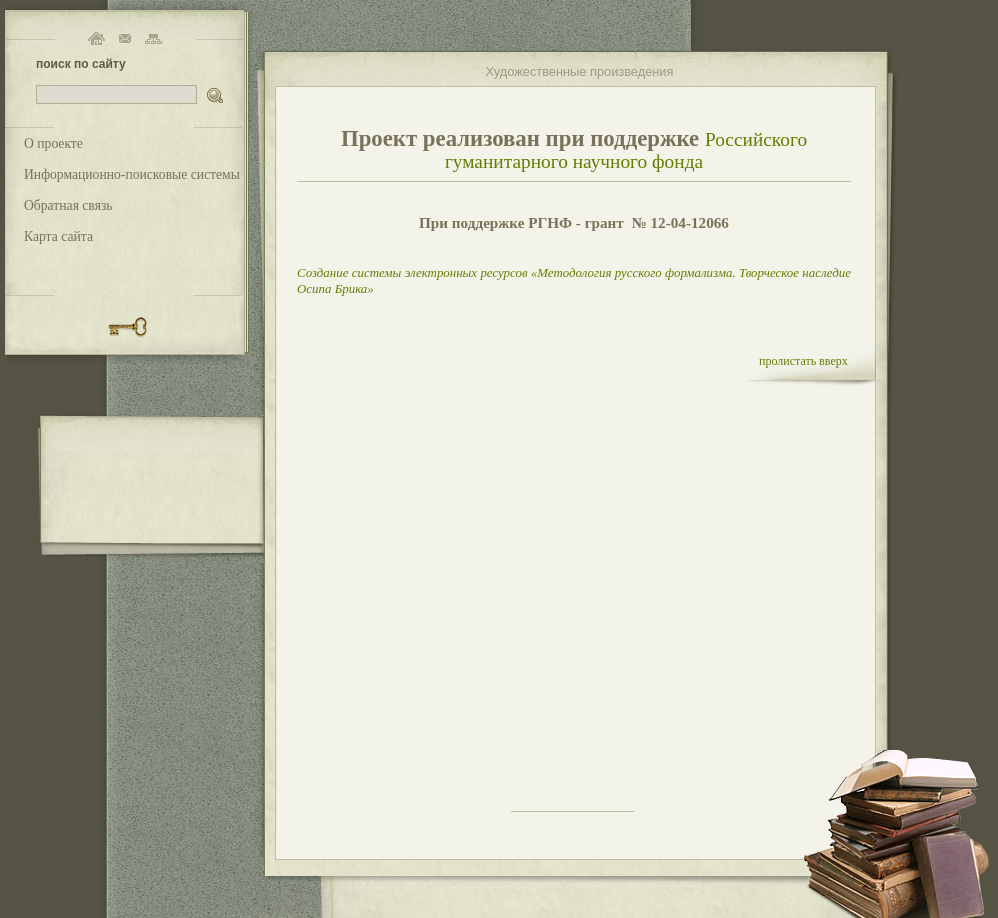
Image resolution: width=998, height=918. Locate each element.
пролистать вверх (803, 361)
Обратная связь (68, 205)
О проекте (53, 143)
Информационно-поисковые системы (132, 174)
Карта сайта (58, 236)
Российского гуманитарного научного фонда (626, 150)
